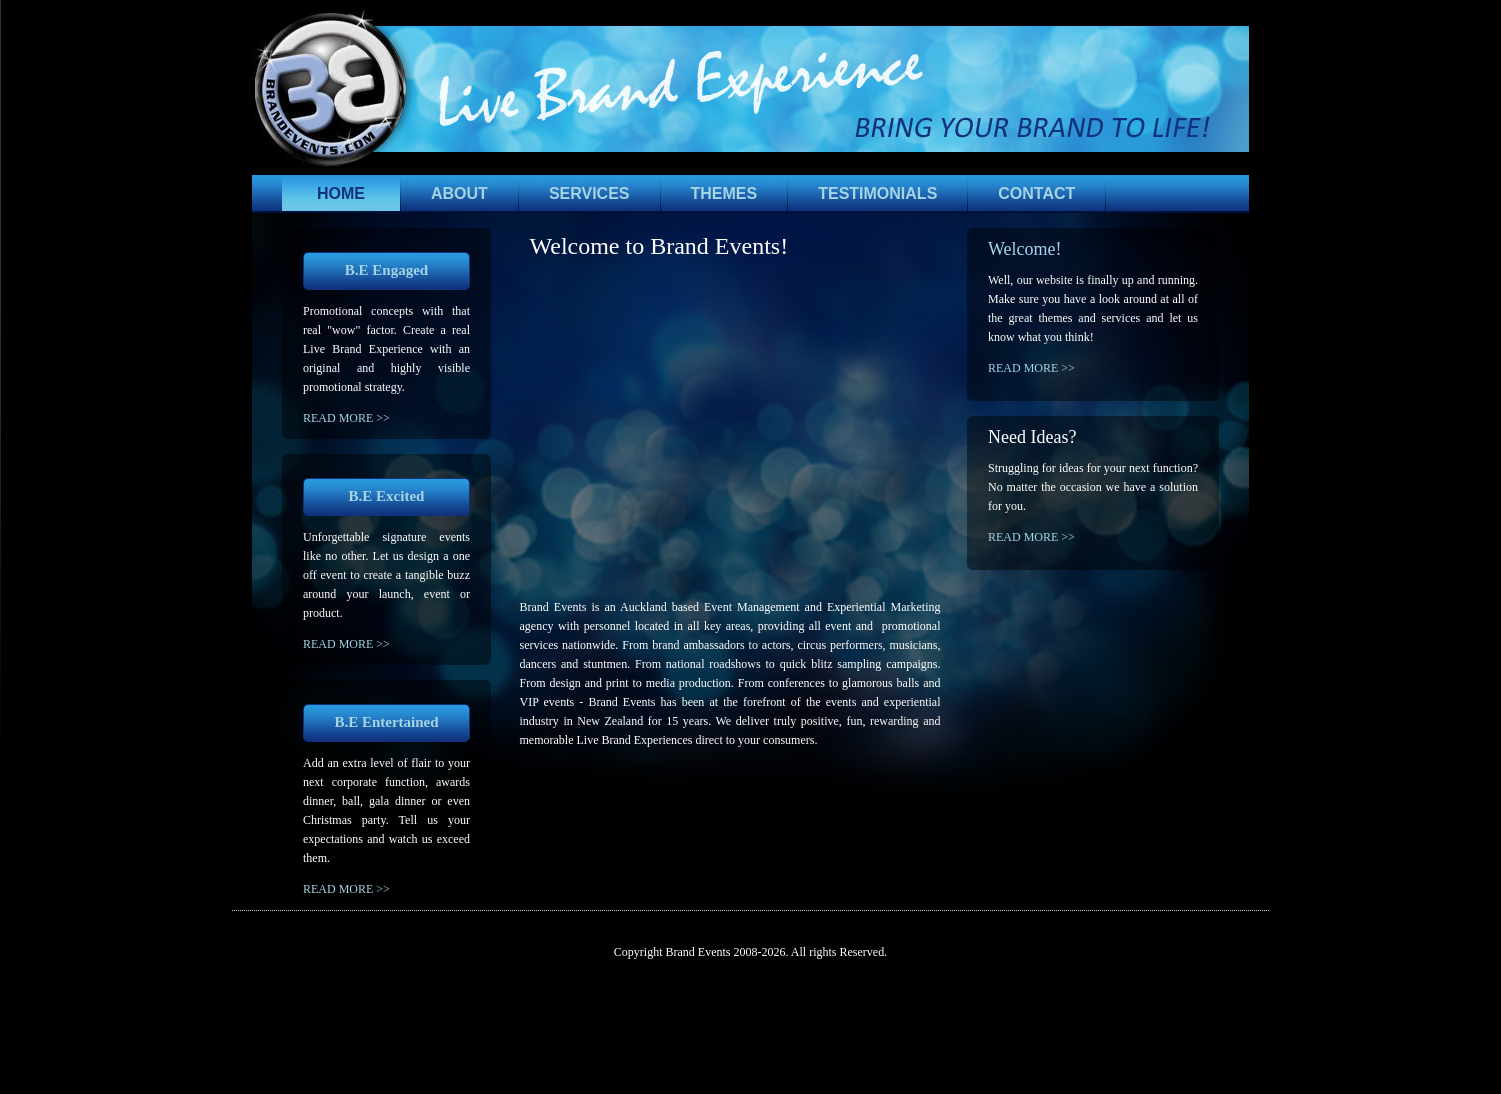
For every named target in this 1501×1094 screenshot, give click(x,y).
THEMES (724, 193)
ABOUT (459, 193)
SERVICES (589, 193)
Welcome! (1025, 249)
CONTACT (1036, 193)
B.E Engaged (386, 270)
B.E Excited (387, 496)
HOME (341, 193)
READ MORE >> (346, 418)
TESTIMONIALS (877, 193)
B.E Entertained (386, 722)
